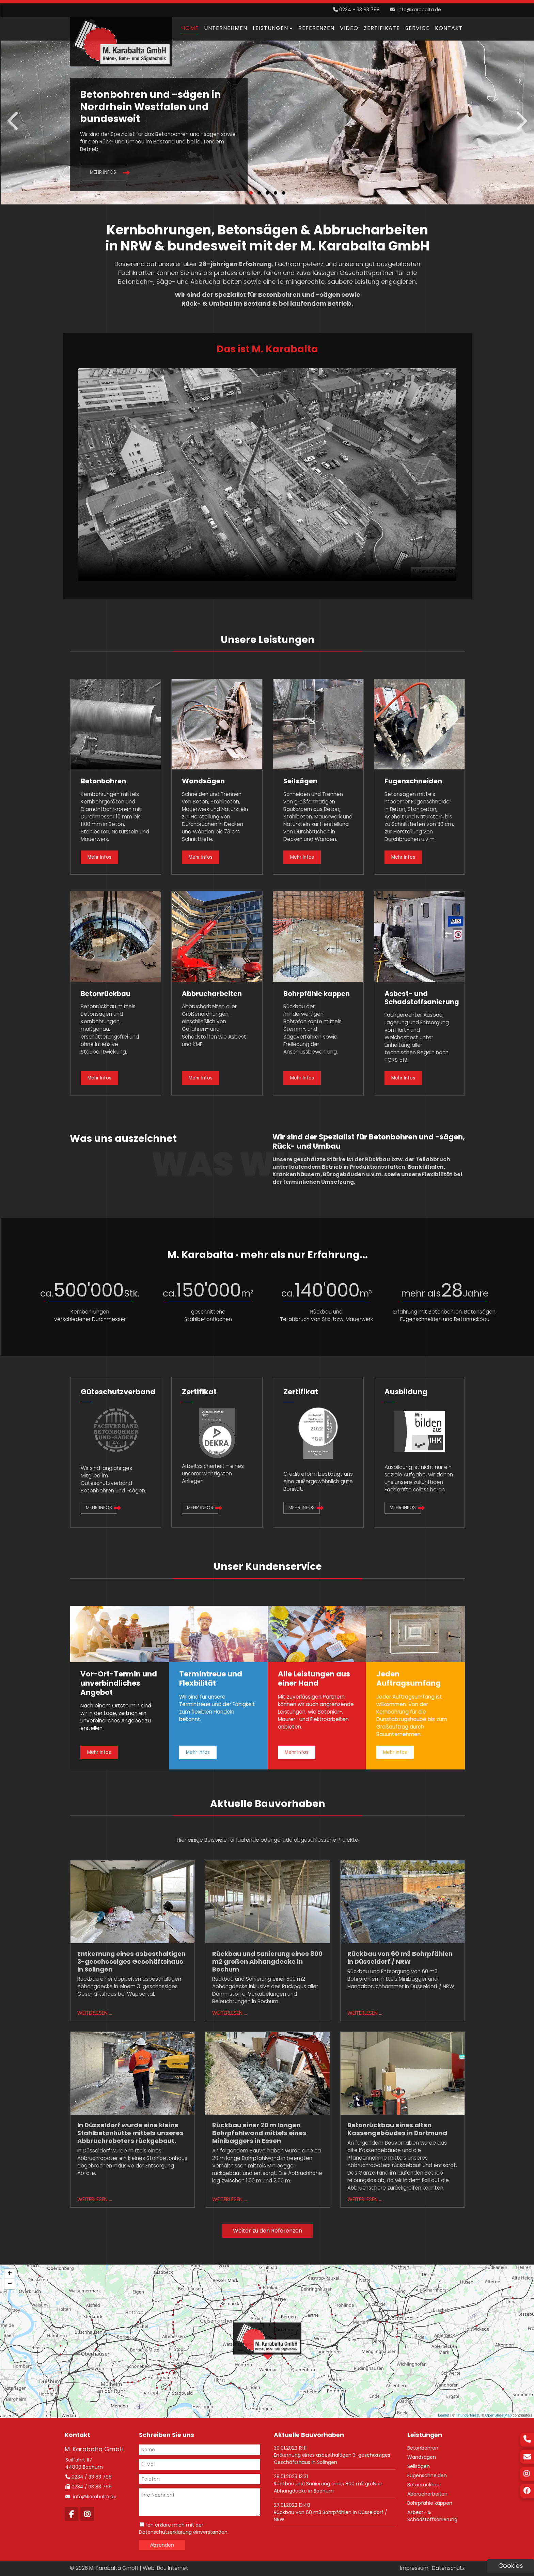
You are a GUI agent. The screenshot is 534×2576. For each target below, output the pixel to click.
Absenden (162, 2545)
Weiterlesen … (94, 2013)
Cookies (510, 2565)
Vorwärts (520, 121)
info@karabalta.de (419, 9)
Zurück (13, 121)
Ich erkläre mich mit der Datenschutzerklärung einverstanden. (184, 2528)
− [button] (9, 2284)
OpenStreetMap (498, 2415)
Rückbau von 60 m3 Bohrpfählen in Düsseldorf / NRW (400, 1957)
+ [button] (9, 2274)
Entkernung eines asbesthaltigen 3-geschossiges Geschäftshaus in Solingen (131, 1961)
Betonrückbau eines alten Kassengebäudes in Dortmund (397, 2129)
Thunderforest (467, 2415)
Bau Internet (172, 2568)
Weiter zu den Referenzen (267, 2231)
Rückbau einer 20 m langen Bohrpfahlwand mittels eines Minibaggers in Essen (259, 2133)
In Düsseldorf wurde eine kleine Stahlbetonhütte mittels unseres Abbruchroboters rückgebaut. (130, 2133)
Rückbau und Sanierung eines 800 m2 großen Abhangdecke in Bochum (267, 1961)
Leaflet (443, 2415)
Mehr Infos (103, 172)
